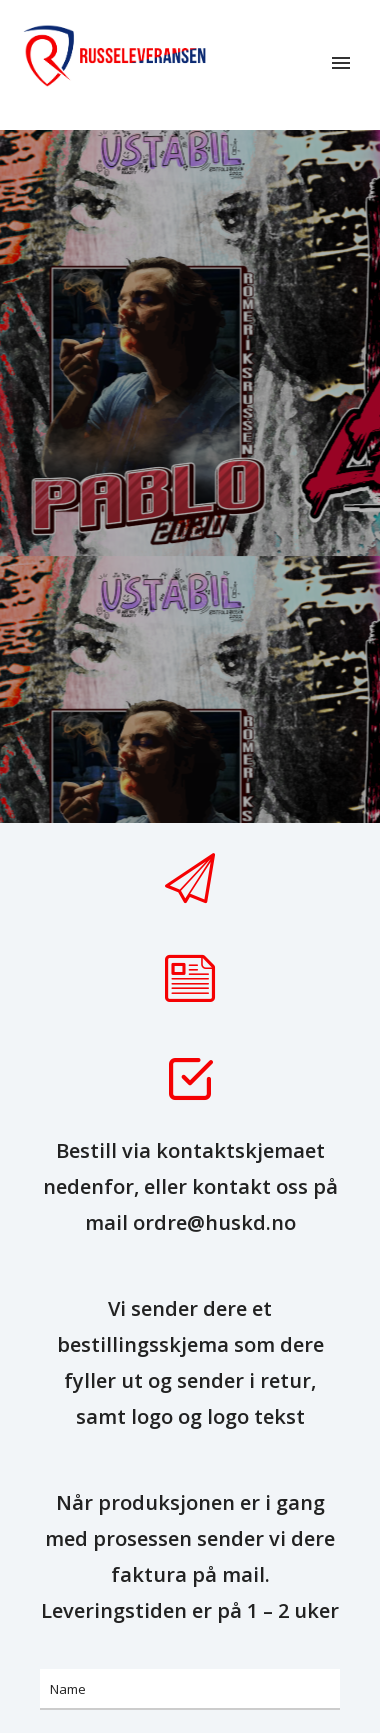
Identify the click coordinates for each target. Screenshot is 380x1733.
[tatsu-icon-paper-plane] (190, 878)
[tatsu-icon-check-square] (190, 1078)
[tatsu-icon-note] (190, 978)
